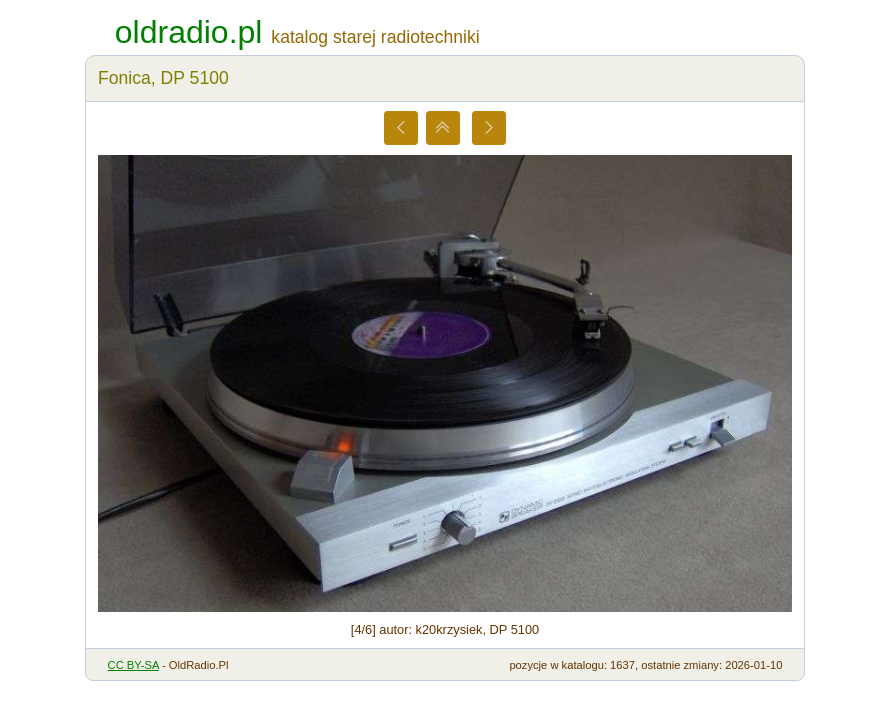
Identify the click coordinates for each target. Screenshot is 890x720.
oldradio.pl (189, 32)
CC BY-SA (133, 665)
